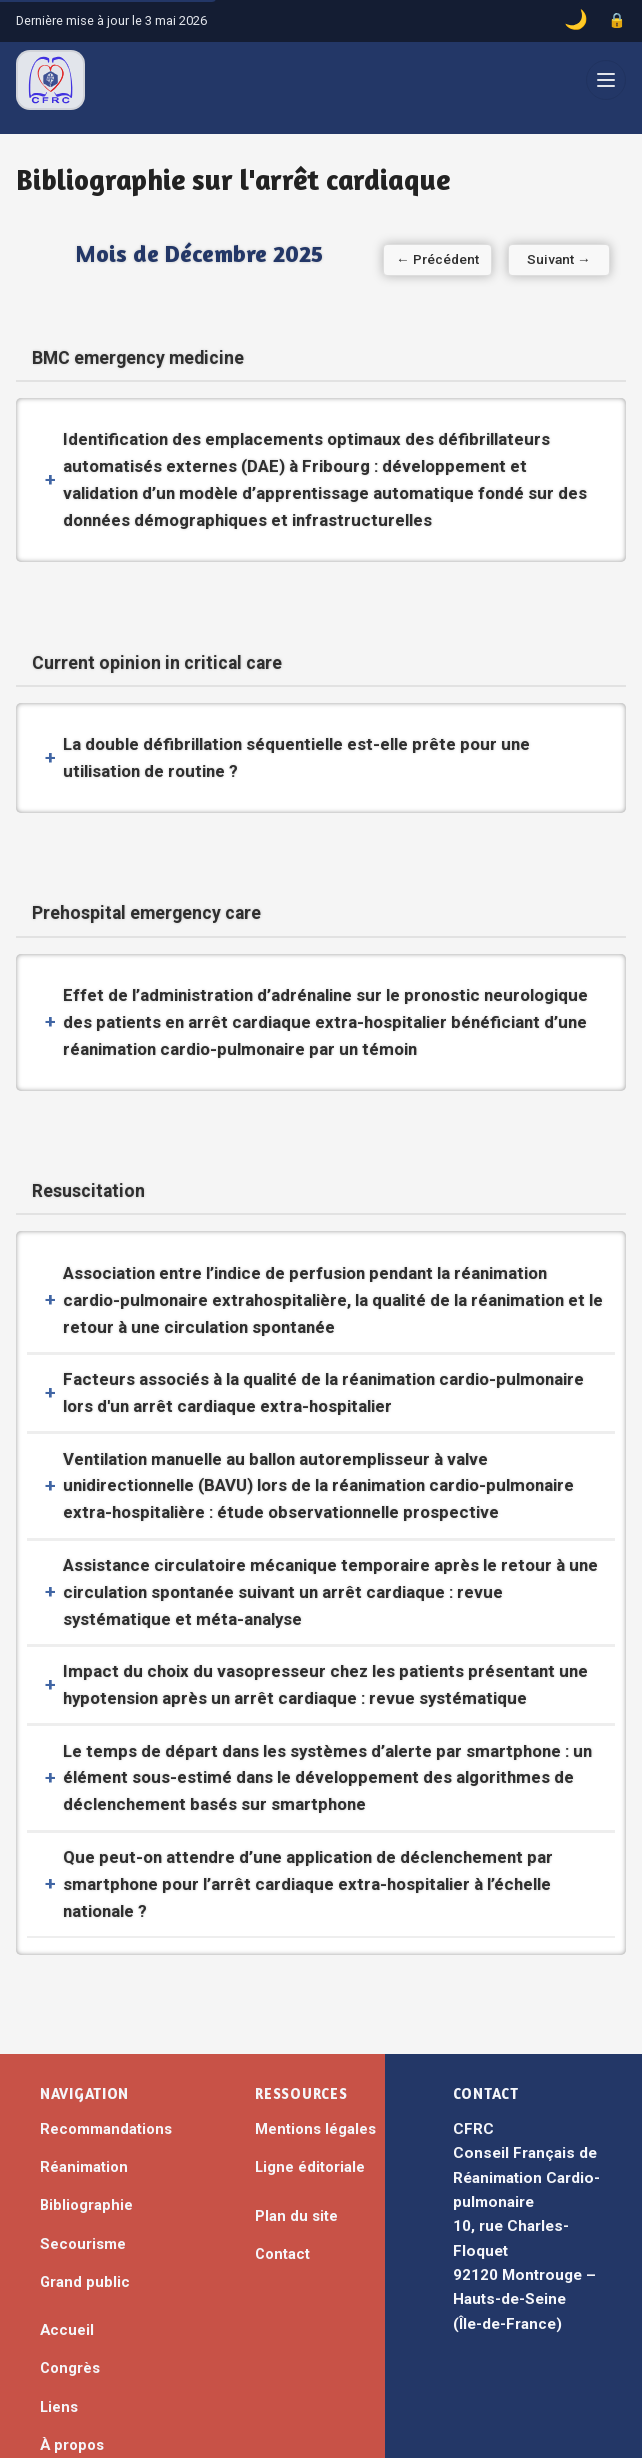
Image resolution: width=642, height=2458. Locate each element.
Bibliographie (86, 2122)
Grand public (85, 2199)
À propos (72, 2362)
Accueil (67, 2247)
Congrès (70, 2285)
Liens (59, 2323)
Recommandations (106, 2046)
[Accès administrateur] (617, 21)
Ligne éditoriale (310, 2084)
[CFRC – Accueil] (50, 80)
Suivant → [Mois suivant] (550, 259)
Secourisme (83, 2160)
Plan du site (296, 2133)
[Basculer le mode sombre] (576, 21)
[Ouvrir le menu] (606, 80)
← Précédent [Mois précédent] (92, 259)
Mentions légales (315, 2046)
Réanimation (84, 2084)
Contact (282, 2171)
